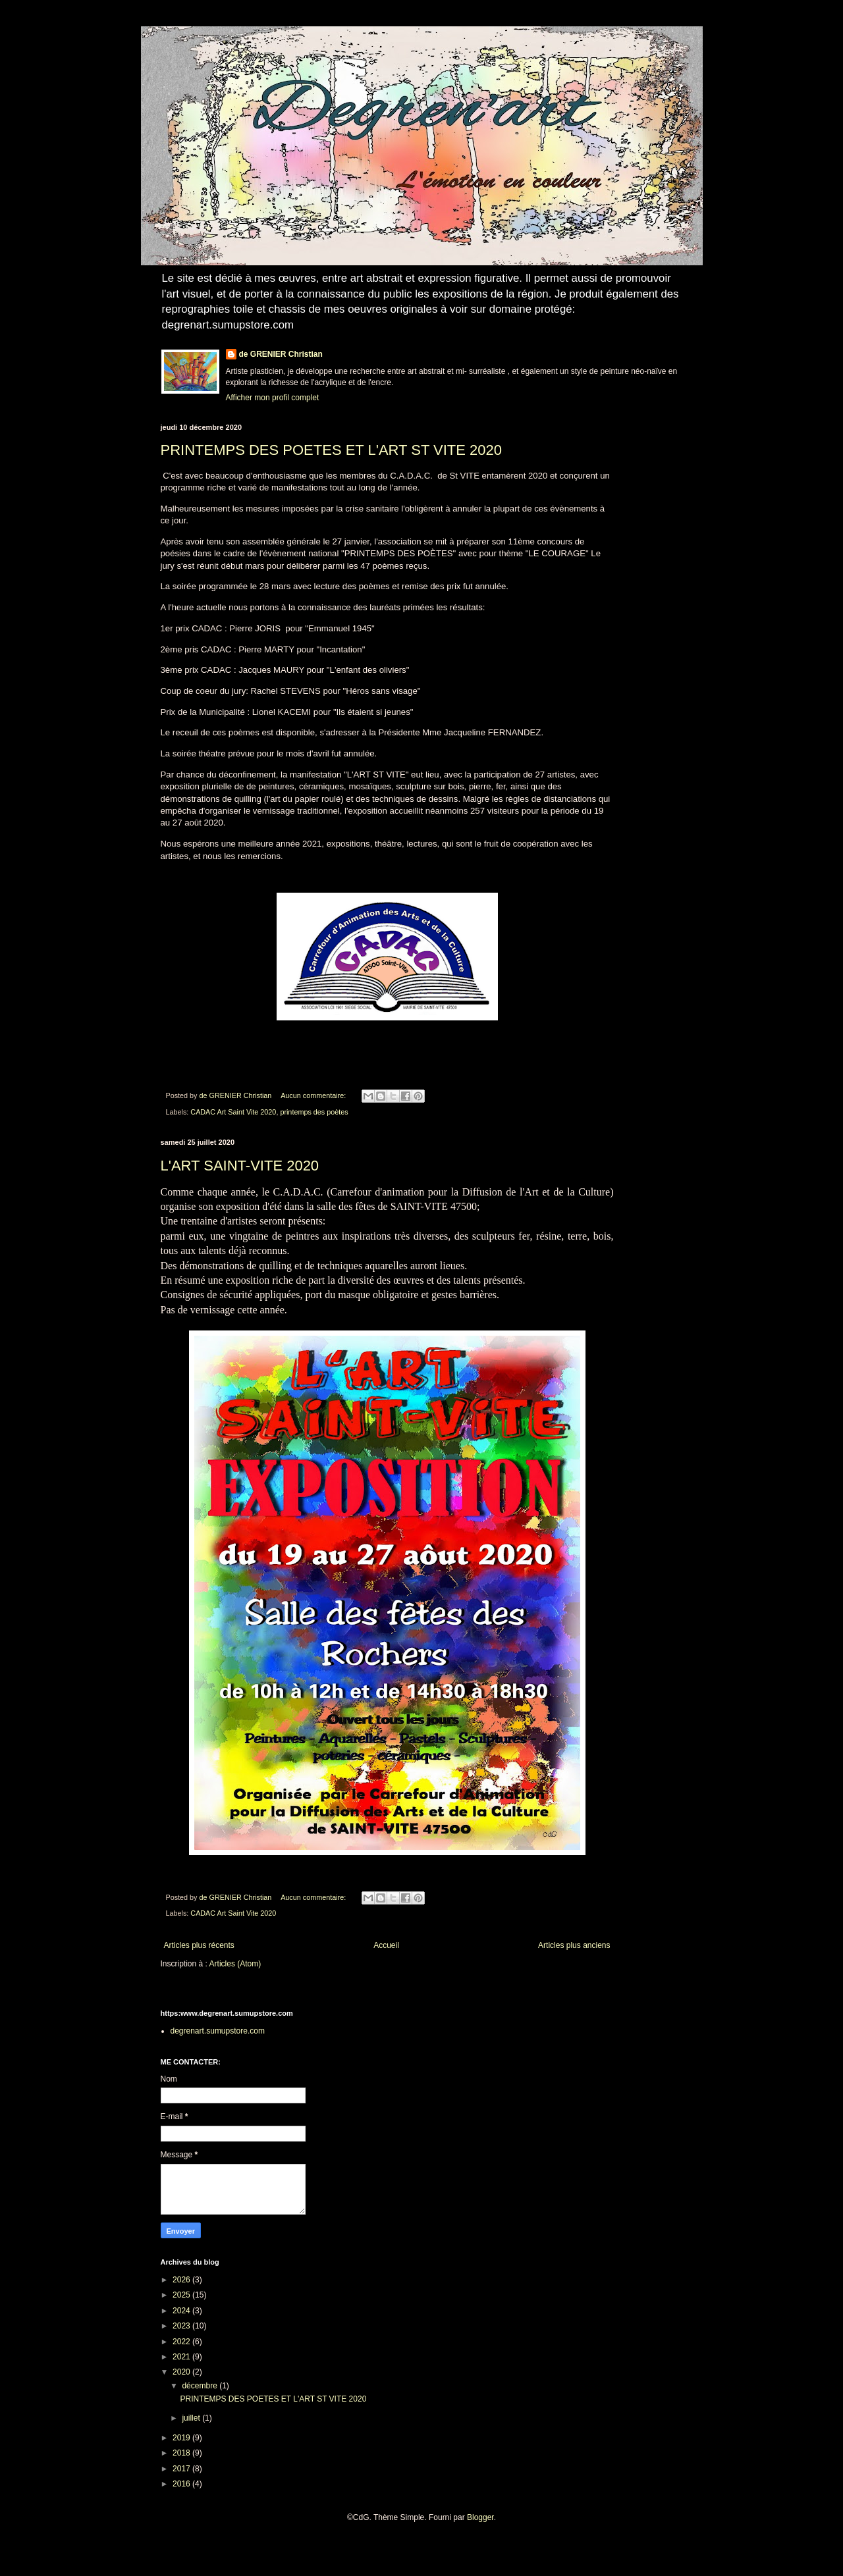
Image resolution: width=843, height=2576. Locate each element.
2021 (182, 2356)
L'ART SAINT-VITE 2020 (240, 1165)
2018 (182, 2453)
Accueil (386, 1945)
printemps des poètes (314, 1112)
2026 (182, 2279)
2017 (182, 2468)
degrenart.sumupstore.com (218, 2031)
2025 (182, 2295)
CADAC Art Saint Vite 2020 (233, 1112)
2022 (182, 2341)
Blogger (480, 2517)
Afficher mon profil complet (272, 397)
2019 (182, 2437)
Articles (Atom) (235, 1963)
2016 (182, 2483)
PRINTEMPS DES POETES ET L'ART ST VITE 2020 (332, 450)
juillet (192, 2418)
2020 (182, 2372)
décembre (200, 2385)
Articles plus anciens (574, 1945)
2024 (182, 2310)
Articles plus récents (199, 1945)
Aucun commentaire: (314, 1095)
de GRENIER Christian (281, 354)
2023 (182, 2325)
